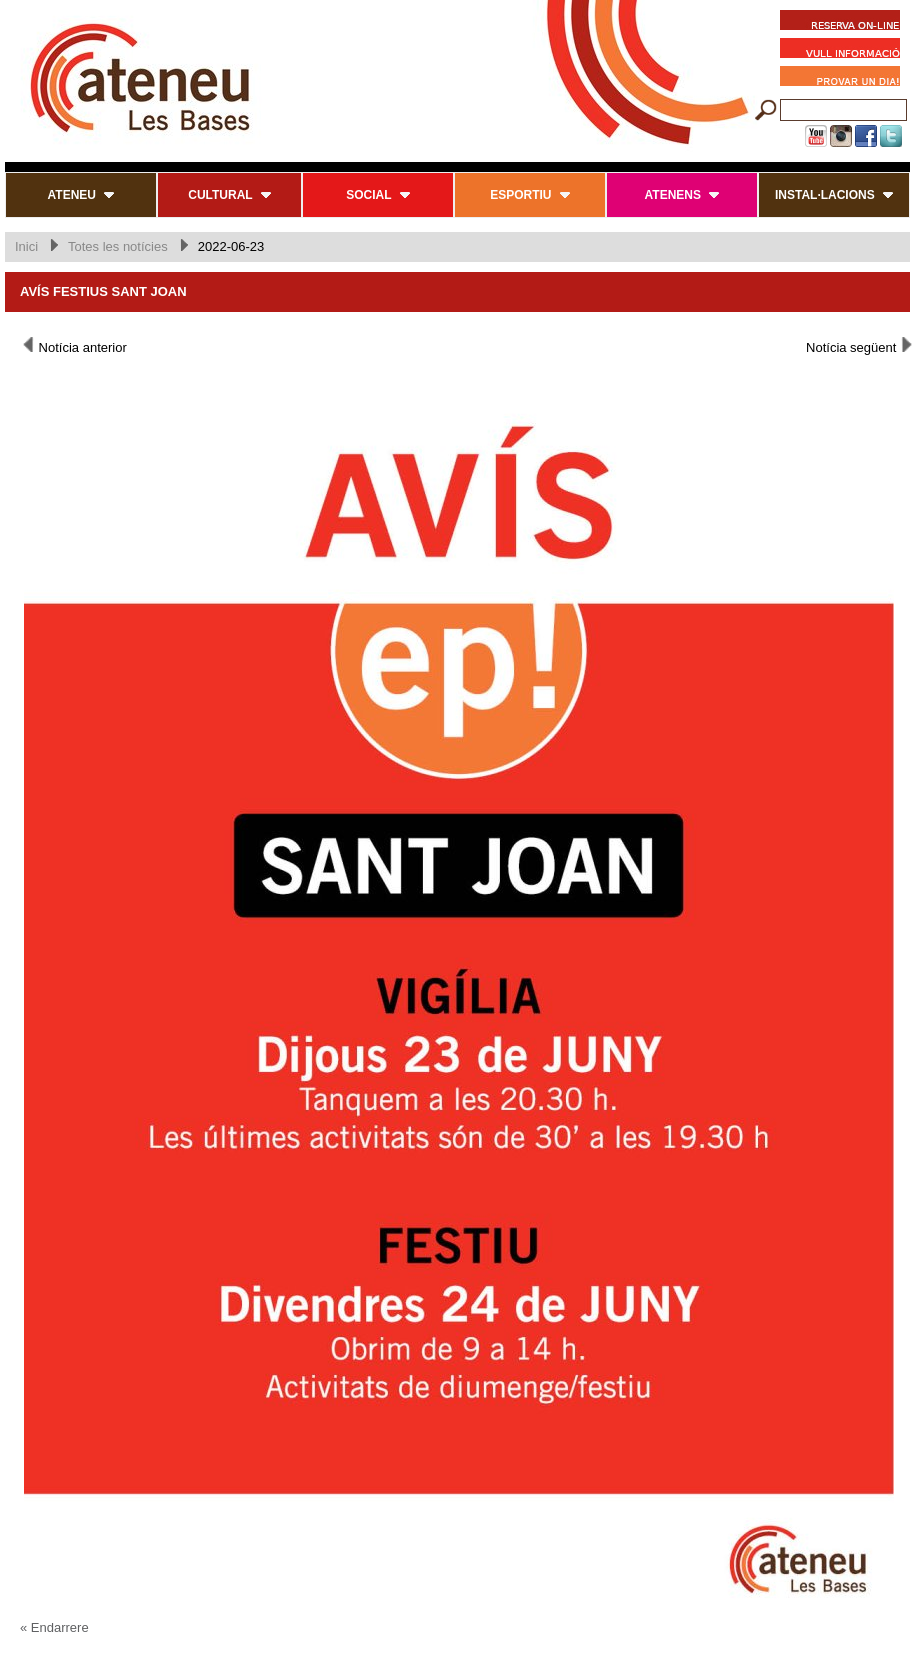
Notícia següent (860, 346)
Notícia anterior (73, 346)
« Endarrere (54, 1627)
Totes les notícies (118, 246)
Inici (26, 246)
